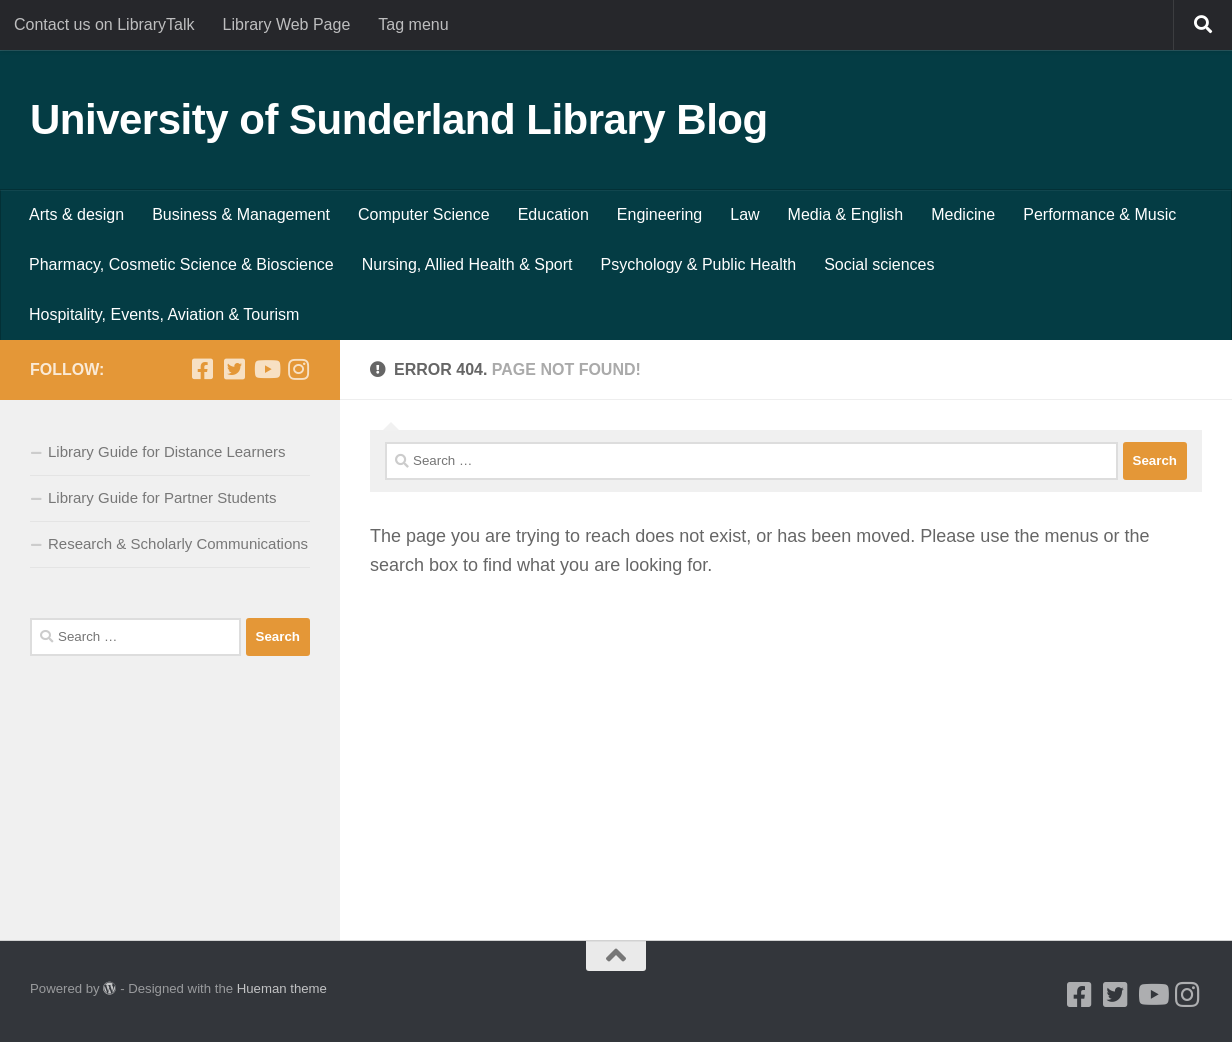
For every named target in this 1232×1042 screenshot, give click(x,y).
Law (744, 214)
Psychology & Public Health (699, 264)
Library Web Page (287, 24)
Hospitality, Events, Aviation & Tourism (164, 314)
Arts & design (76, 214)
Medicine (963, 214)
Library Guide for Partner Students (162, 497)
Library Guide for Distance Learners (167, 451)
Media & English (846, 214)
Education (553, 214)
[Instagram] (298, 369)
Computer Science (424, 214)
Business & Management (241, 214)
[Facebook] (202, 369)
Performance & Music (1099, 214)
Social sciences (879, 264)
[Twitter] (234, 369)
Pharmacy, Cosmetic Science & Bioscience (181, 264)
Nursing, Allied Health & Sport (467, 264)
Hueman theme (282, 988)
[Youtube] (266, 369)
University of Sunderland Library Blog (399, 119)
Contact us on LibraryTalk (104, 24)
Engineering (659, 214)
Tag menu (413, 24)
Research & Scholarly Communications (178, 543)
